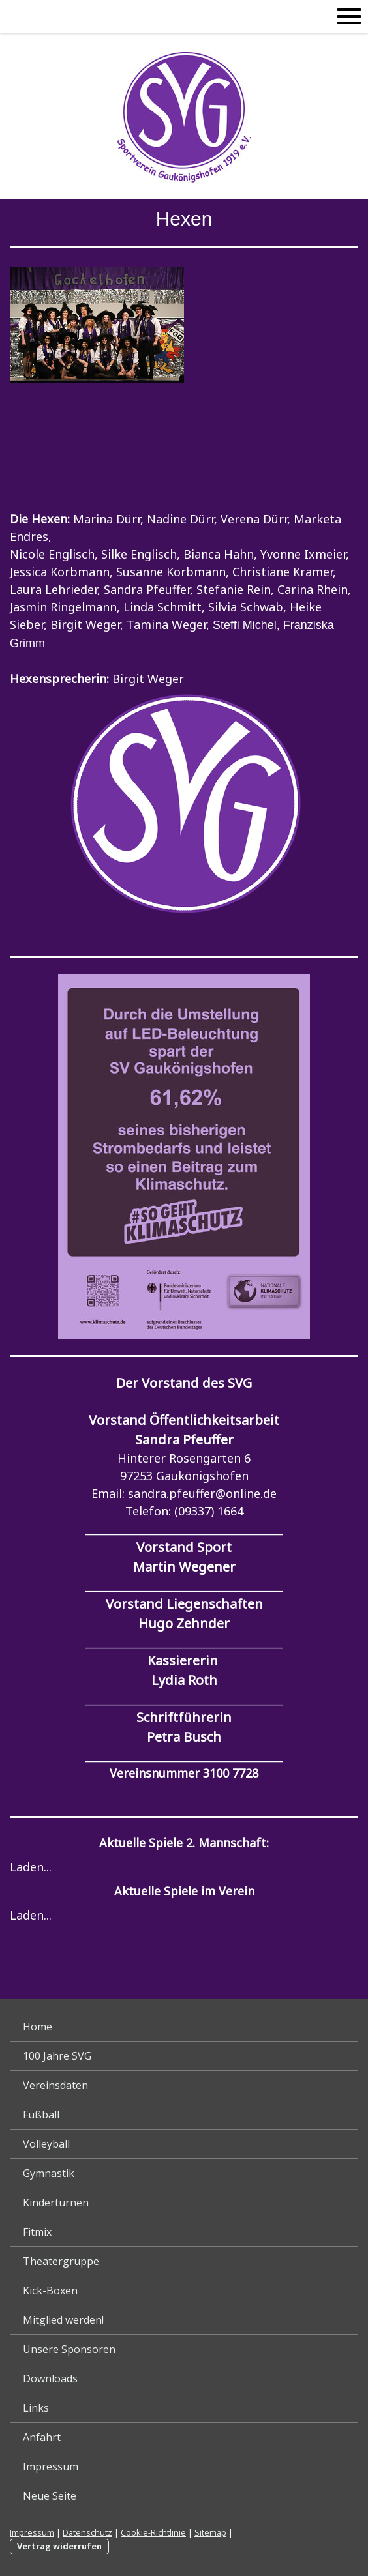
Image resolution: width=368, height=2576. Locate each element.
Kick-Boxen (50, 2290)
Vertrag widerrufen (59, 2546)
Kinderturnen (56, 2202)
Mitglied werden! (63, 2320)
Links (36, 2408)
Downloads (50, 2378)
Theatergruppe (61, 2261)
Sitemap (210, 2532)
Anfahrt (42, 2437)
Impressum (50, 2466)
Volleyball (46, 2144)
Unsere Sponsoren (69, 2349)
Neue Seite (49, 2496)
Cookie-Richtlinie (153, 2532)
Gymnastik (48, 2173)
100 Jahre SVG (57, 2056)
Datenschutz (87, 2532)
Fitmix (37, 2232)
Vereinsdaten (55, 2085)
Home (37, 2026)
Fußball (41, 2114)
